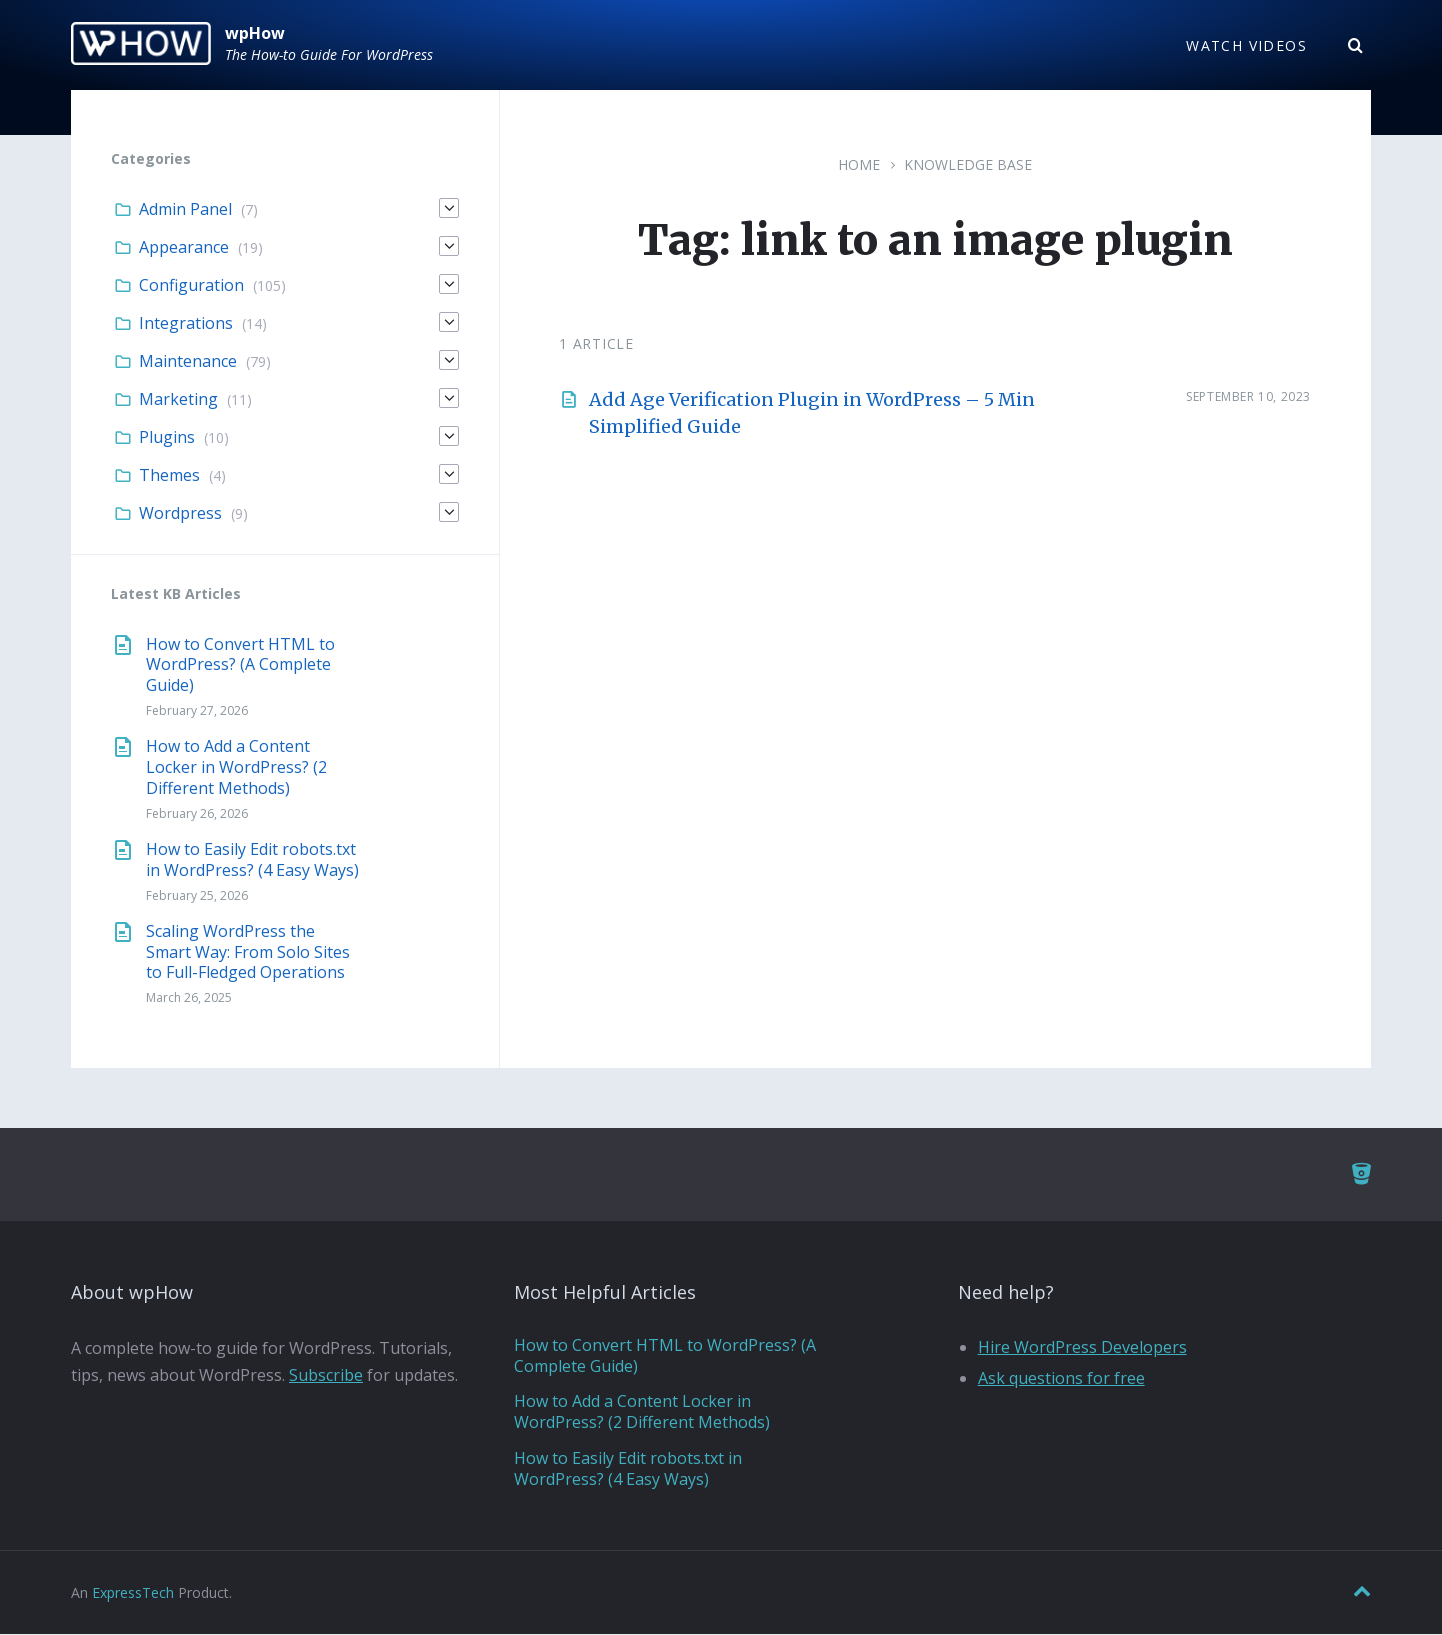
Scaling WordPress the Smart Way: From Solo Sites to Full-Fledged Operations (248, 953)
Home (859, 165)
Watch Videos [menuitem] (1246, 45)
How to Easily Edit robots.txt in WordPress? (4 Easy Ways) (252, 860)
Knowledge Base (968, 165)
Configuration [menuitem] (191, 286)
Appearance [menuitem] (184, 248)
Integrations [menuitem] (186, 324)
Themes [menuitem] (169, 476)
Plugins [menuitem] (167, 438)
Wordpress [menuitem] (180, 514)
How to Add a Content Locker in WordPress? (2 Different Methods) (236, 768)
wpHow (255, 33)
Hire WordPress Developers (1082, 1348)
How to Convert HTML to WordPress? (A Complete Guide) (240, 665)
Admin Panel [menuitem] (185, 210)
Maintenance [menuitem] (188, 362)
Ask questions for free (1061, 1379)
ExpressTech (133, 1592)
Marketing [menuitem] (178, 400)
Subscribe (326, 1376)
